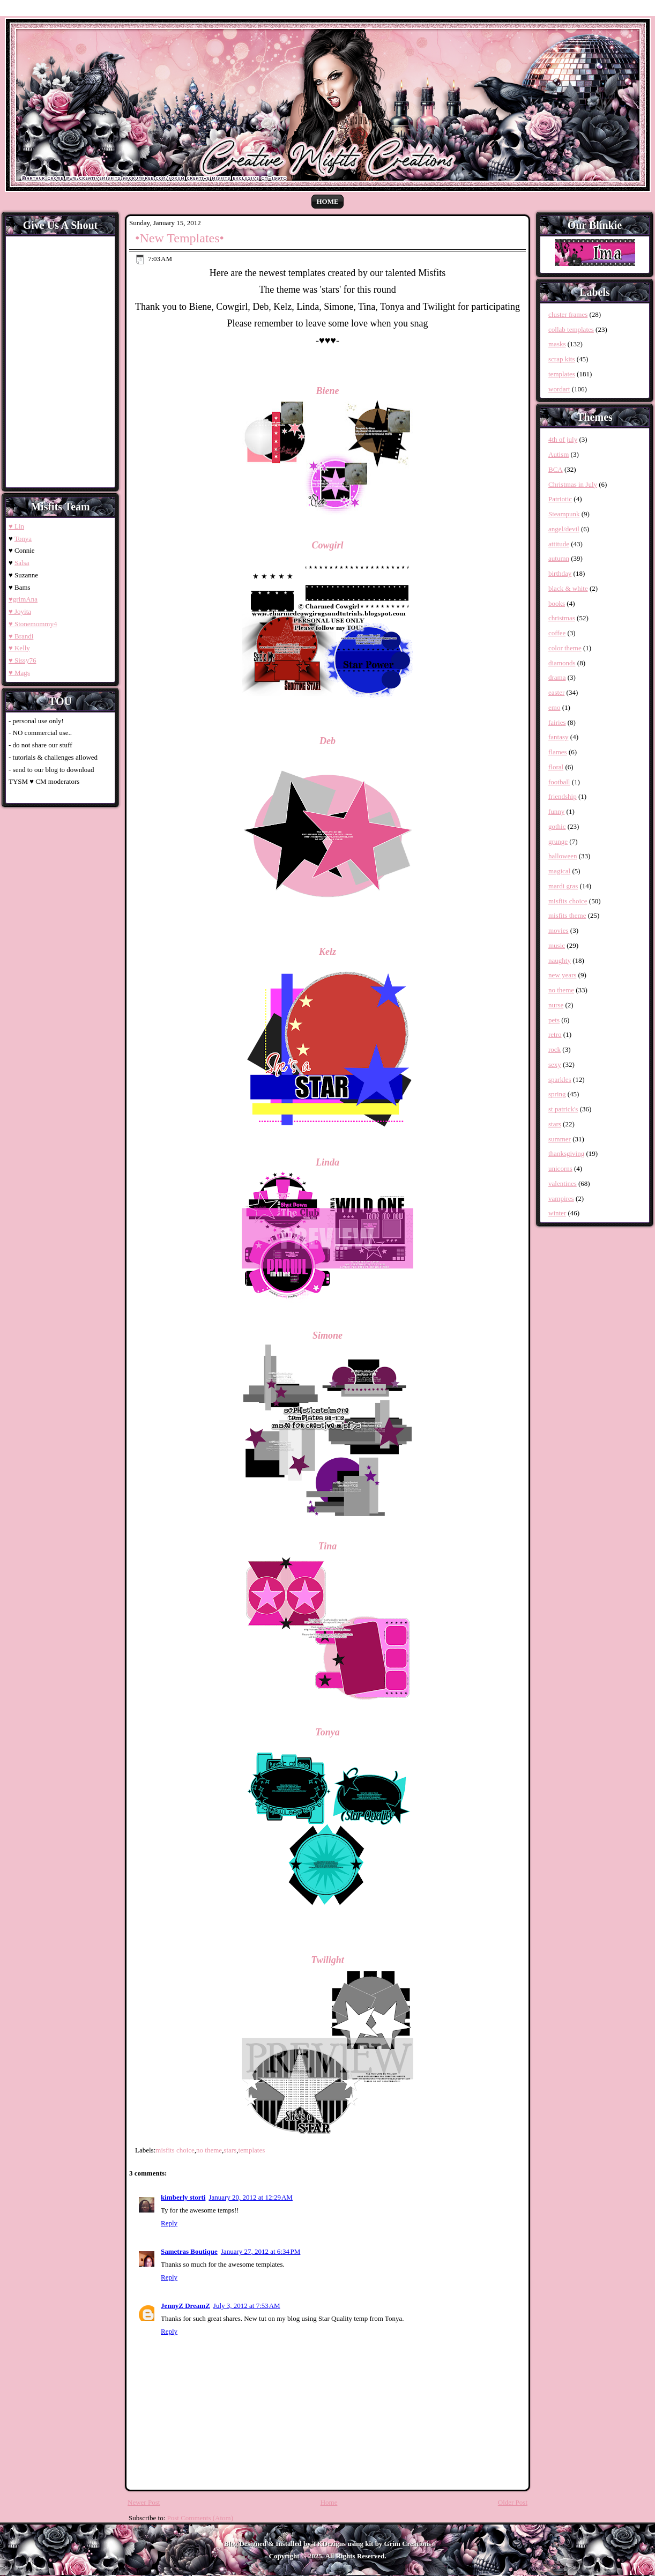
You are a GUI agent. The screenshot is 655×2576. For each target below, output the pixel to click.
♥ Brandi (21, 636)
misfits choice (175, 2150)
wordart (559, 389)
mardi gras (563, 886)
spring (557, 1094)
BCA (555, 469)
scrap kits (561, 359)
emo (554, 707)
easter (556, 692)
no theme (209, 2150)
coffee (556, 633)
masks (557, 344)
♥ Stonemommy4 (33, 624)
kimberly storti (183, 2197)
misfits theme (567, 915)
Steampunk (564, 514)
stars (230, 2150)
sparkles (559, 1079)
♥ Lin (16, 526)
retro (555, 1034)
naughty (559, 960)
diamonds (562, 663)
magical (559, 871)
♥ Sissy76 (22, 660)
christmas (561, 618)
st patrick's (563, 1109)
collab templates (571, 329)
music (556, 945)
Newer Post (144, 2502)
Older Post (512, 2502)
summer (559, 1139)
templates (251, 2150)
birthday (559, 573)
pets (554, 1020)
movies (558, 930)
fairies (556, 722)
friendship (562, 796)
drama (556, 677)
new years (562, 975)
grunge (558, 841)
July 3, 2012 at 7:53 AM (246, 2306)
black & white (568, 588)
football (559, 782)
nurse (555, 1005)
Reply (169, 2223)
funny (556, 811)
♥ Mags (19, 673)
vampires (561, 1198)
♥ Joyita (20, 611)
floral (555, 767)
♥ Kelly (19, 648)
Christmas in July (572, 484)
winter (557, 1213)
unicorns (560, 1168)
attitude (558, 544)
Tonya (23, 538)
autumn (558, 558)
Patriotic (560, 499)
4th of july (562, 439)
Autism (558, 454)
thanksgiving (566, 1153)
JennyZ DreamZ (185, 2306)
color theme (565, 648)
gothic (557, 826)
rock (554, 1049)
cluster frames (567, 314)
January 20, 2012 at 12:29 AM (251, 2197)
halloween (562, 856)
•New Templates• (179, 238)
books (556, 603)
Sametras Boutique (189, 2251)
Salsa (21, 563)
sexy (554, 1064)
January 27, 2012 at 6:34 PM (261, 2251)
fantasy (558, 737)
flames (557, 752)
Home (327, 201)
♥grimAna (23, 599)
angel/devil (563, 529)
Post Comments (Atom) (200, 2518)
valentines (562, 1183)
